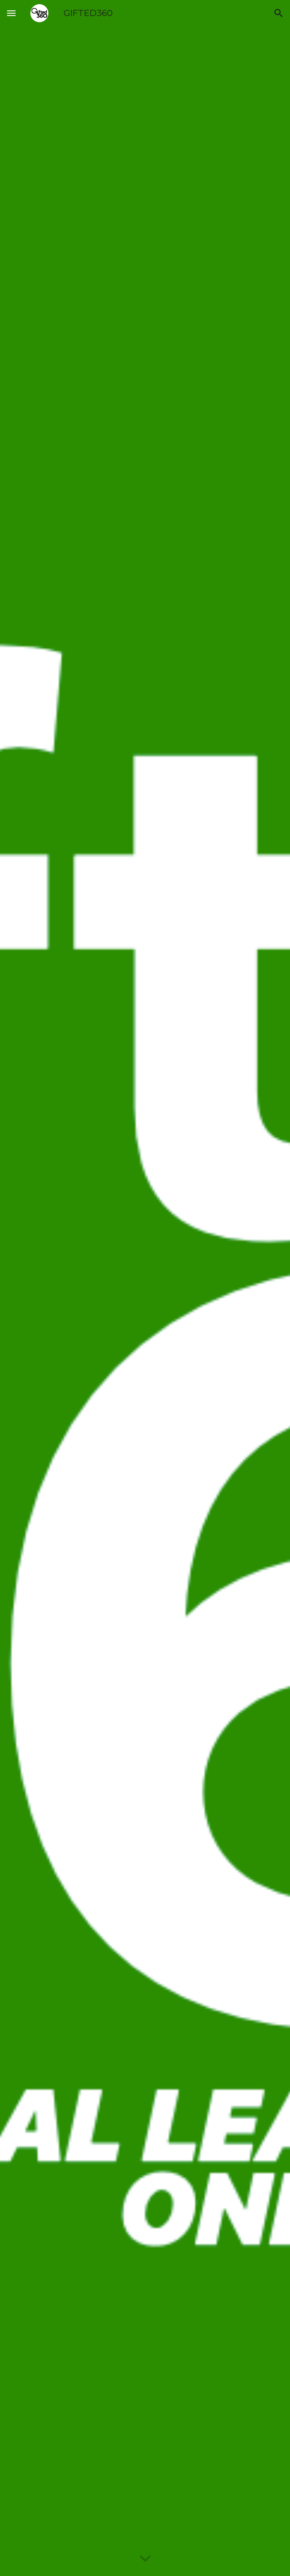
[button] (11, 13)
